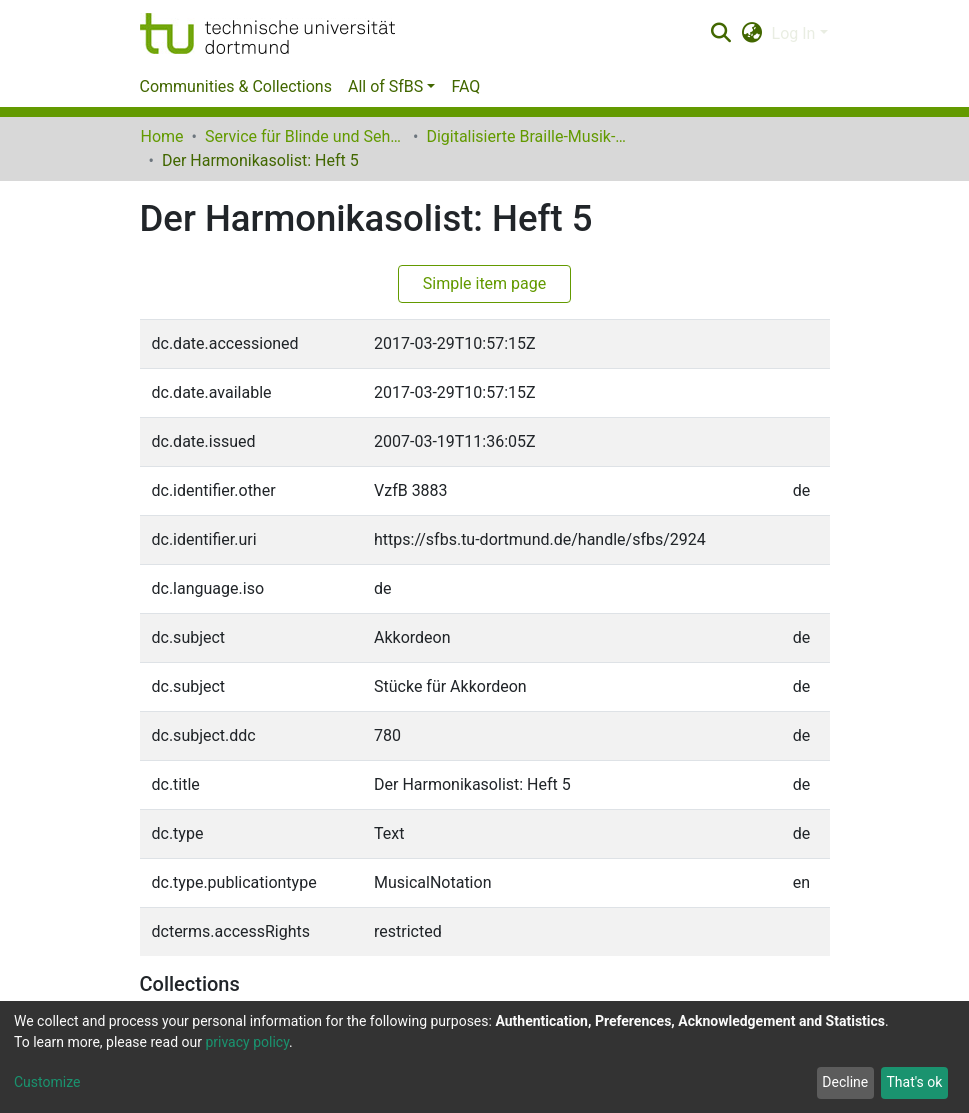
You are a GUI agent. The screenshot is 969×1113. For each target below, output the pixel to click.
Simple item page (485, 283)
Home (162, 136)
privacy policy (247, 1042)
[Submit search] (721, 34)
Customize (47, 1082)
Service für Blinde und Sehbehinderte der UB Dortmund (305, 136)
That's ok (914, 1082)
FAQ (465, 86)
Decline (845, 1082)
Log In (794, 33)
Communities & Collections (236, 86)
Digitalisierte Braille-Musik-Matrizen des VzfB (526, 136)
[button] (751, 34)
